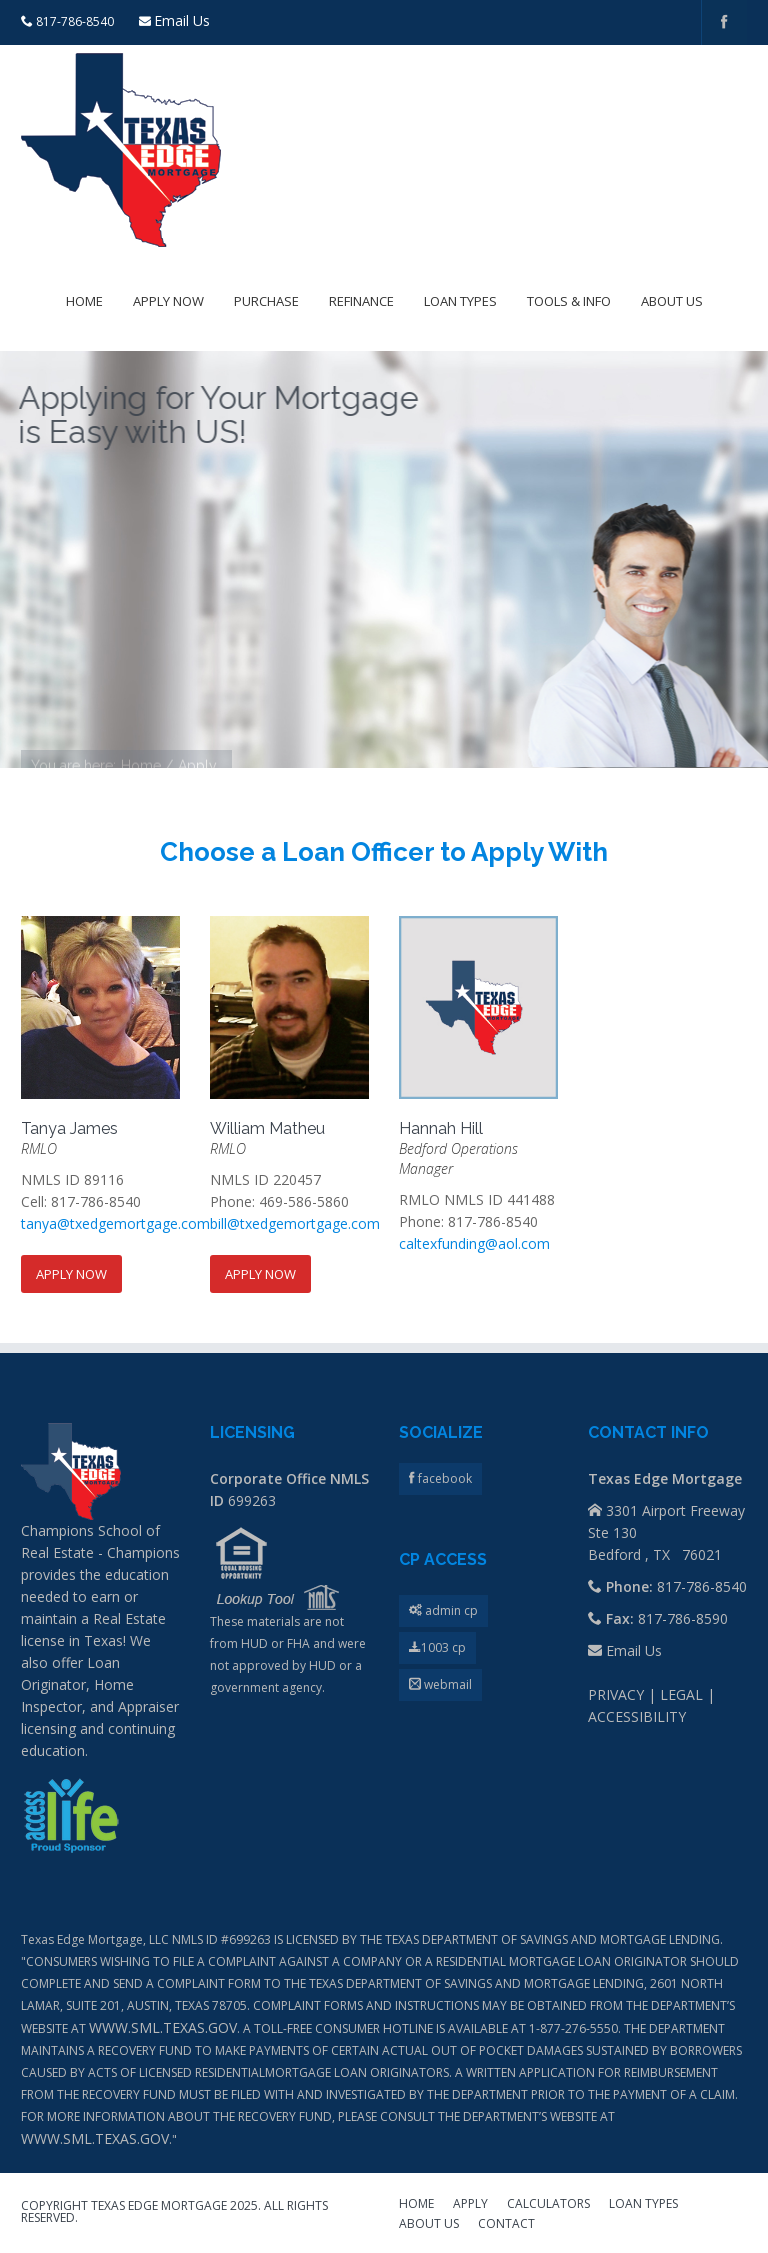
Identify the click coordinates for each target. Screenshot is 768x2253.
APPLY (470, 2205)
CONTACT (506, 2225)
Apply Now (168, 301)
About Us (672, 301)
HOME (416, 2205)
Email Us (182, 20)
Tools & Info (569, 301)
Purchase (266, 301)
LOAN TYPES (643, 2205)
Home (84, 301)
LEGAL (681, 1694)
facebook (443, 1478)
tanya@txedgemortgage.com (115, 1223)
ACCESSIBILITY (637, 1716)
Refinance (361, 301)
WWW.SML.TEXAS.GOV (163, 2027)
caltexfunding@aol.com (474, 1243)
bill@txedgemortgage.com (295, 1223)
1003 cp (437, 1647)
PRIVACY (616, 1694)
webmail (440, 1684)
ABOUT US (429, 2225)
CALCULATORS (548, 2205)
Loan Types (460, 301)
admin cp (443, 1610)
